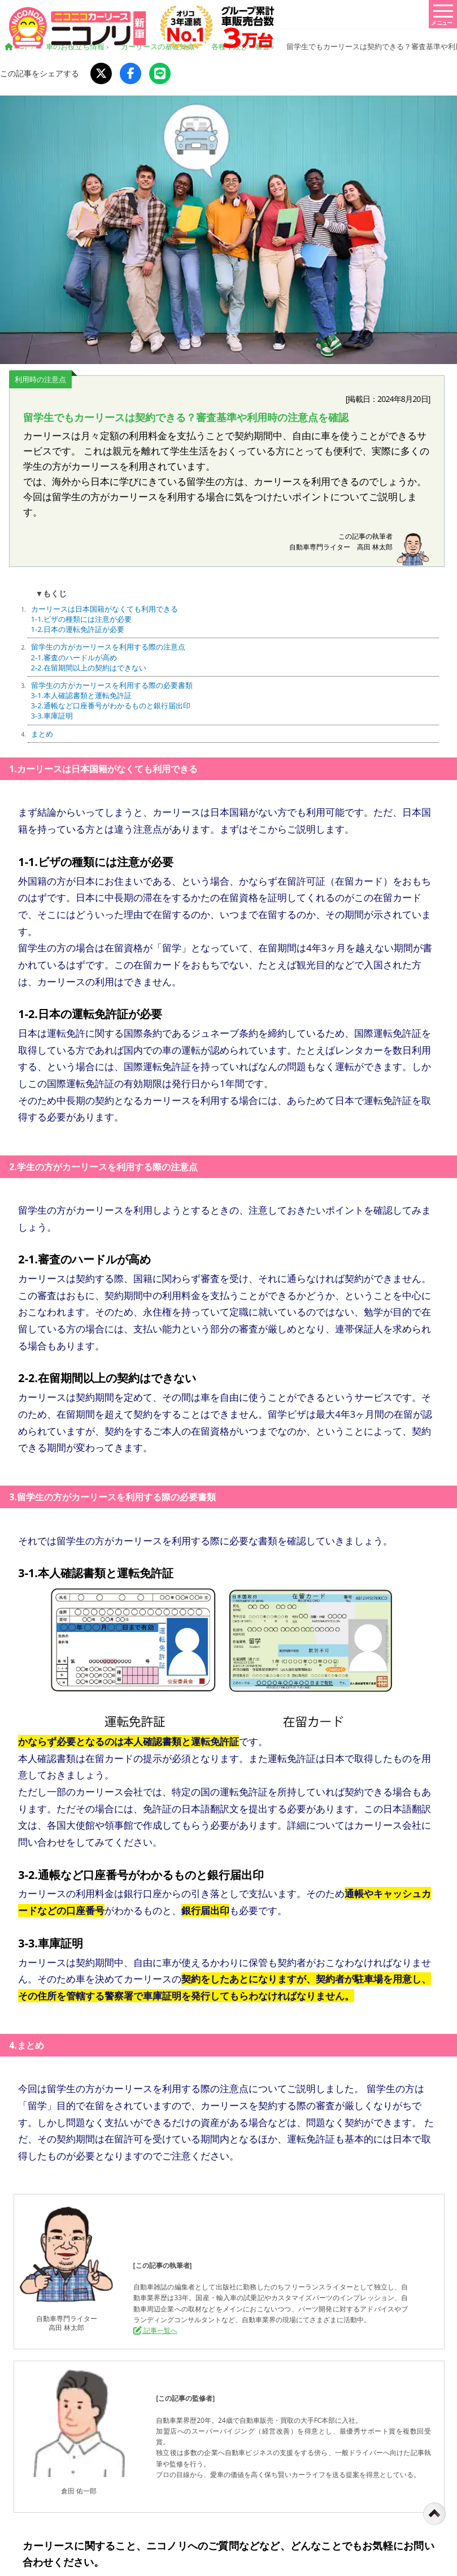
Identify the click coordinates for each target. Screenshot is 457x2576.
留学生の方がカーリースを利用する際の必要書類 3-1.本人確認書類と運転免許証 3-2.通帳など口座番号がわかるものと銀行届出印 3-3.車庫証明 (112, 700)
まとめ (42, 734)
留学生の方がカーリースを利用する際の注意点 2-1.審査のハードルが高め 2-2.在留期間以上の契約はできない (108, 657)
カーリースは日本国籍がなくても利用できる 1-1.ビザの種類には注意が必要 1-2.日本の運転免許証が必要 (104, 619)
